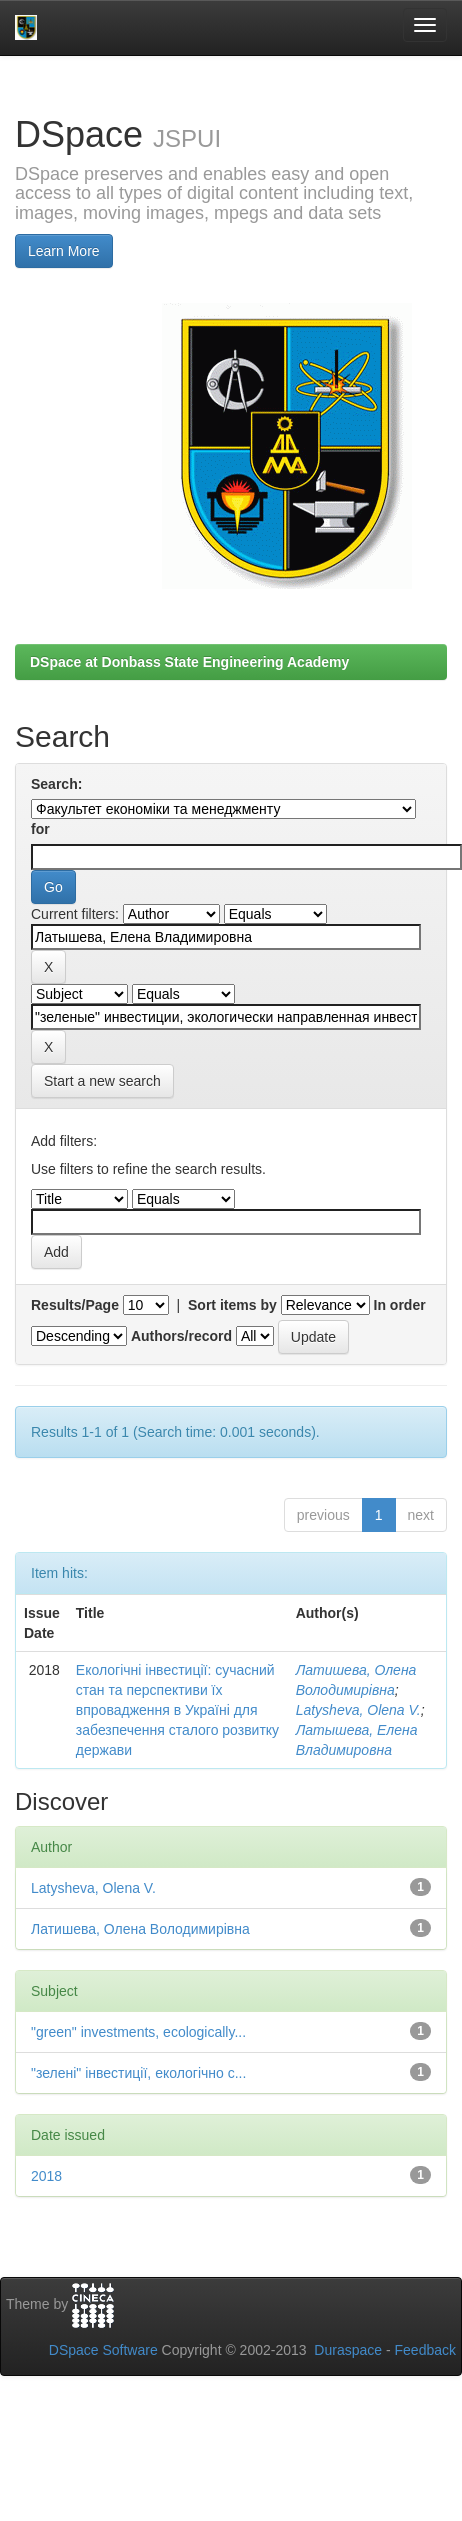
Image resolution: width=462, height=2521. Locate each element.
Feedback (425, 2350)
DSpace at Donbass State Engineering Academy (189, 662)
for (40, 829)
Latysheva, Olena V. (358, 1710)
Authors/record (181, 1336)
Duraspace (348, 2350)
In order (400, 1305)
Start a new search (102, 1081)
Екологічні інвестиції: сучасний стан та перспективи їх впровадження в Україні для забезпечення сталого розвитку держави (177, 1710)
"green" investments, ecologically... (138, 2032)
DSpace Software (103, 2350)
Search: (56, 784)
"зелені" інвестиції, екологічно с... (138, 2073)
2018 (46, 2176)
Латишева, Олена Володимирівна (140, 1929)
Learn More (64, 251)
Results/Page (75, 1305)
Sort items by (232, 1305)
